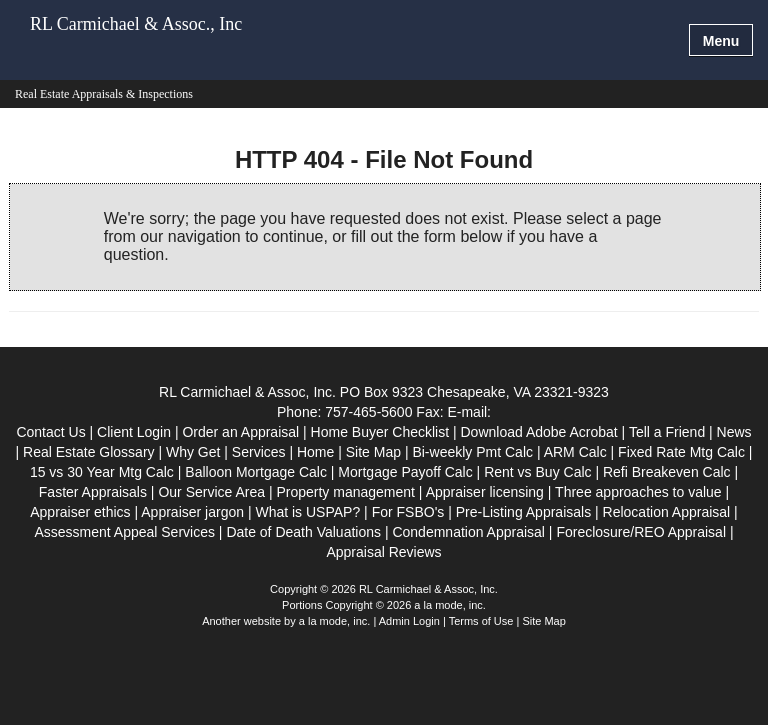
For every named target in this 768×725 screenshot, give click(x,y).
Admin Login (409, 621)
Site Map (543, 621)
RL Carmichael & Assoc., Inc (136, 24)
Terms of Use (481, 621)
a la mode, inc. (335, 621)
